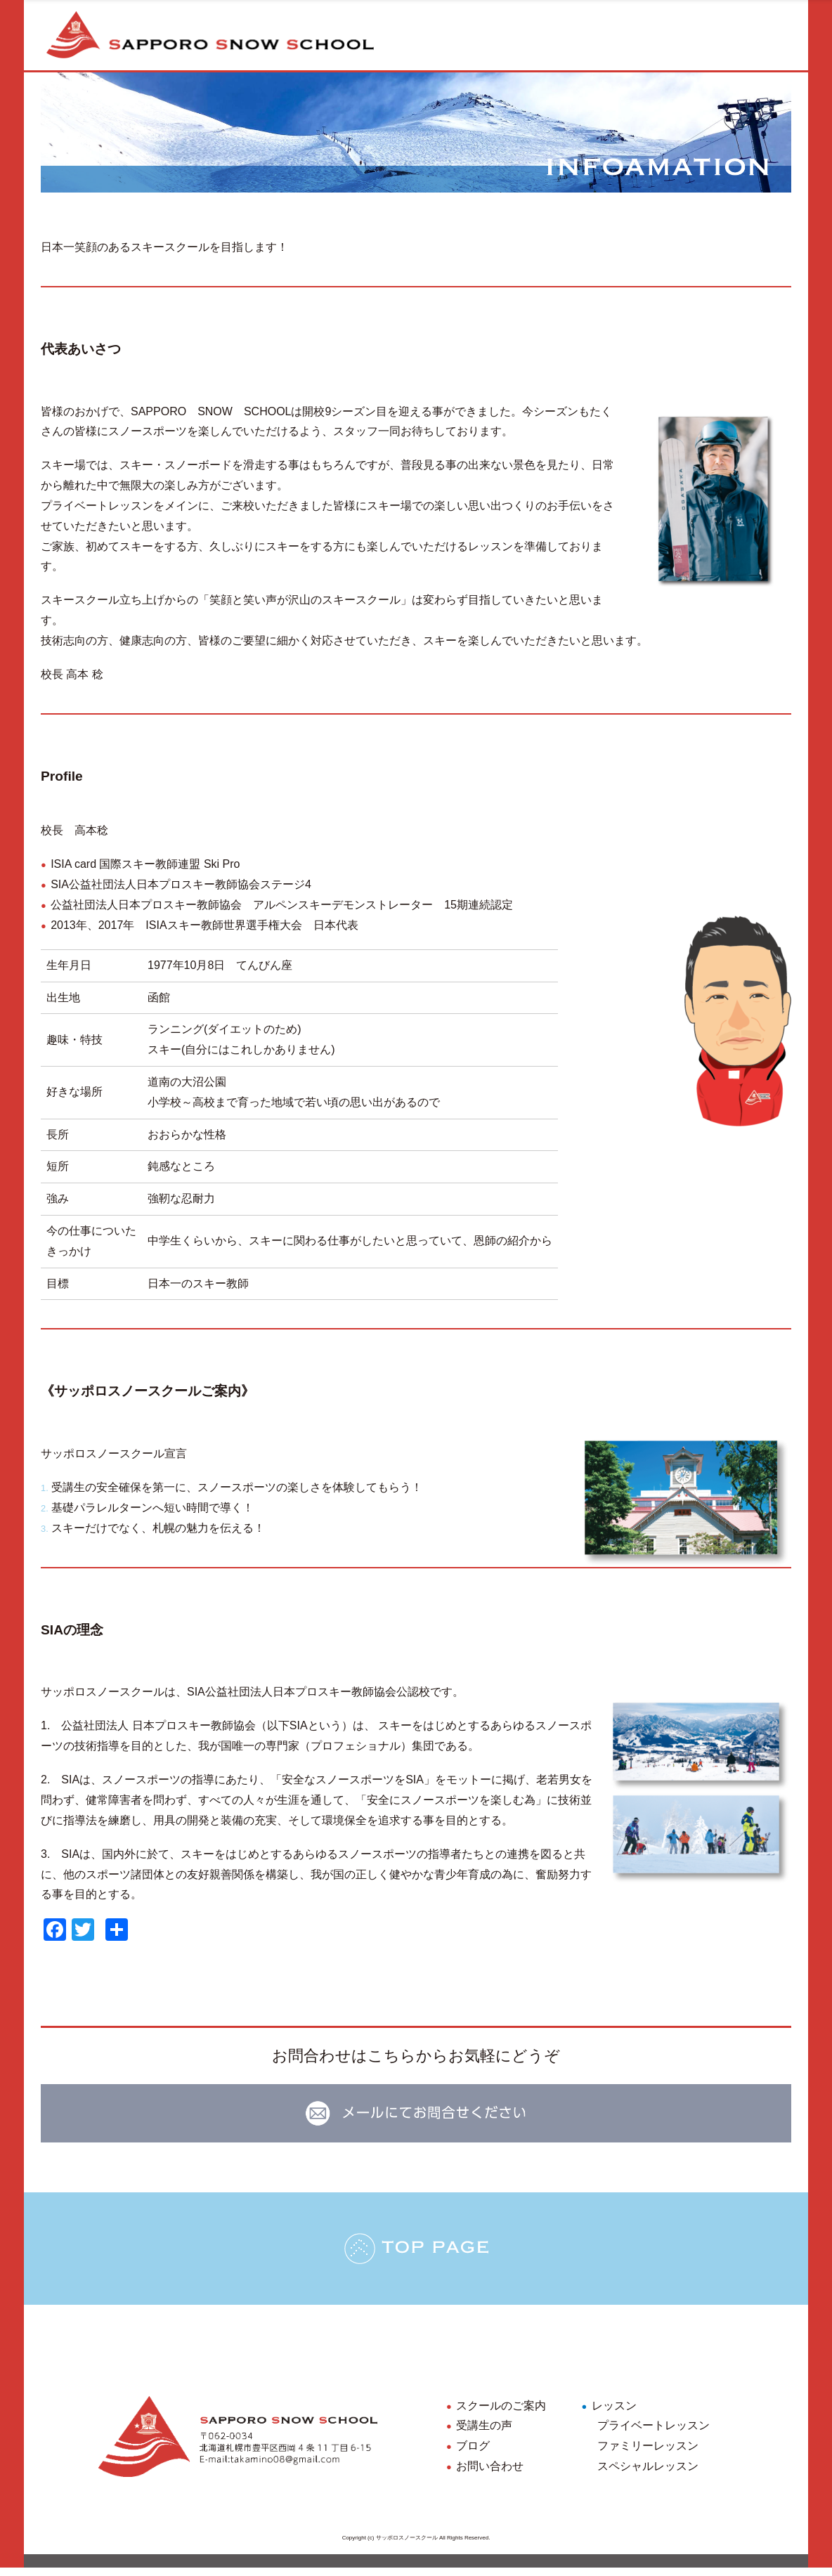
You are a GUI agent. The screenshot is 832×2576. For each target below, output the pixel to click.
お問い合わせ (490, 2474)
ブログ (473, 2454)
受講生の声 (484, 2434)
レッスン (614, 2413)
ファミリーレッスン (647, 2454)
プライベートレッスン (653, 2434)
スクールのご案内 (501, 2413)
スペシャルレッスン (647, 2474)
